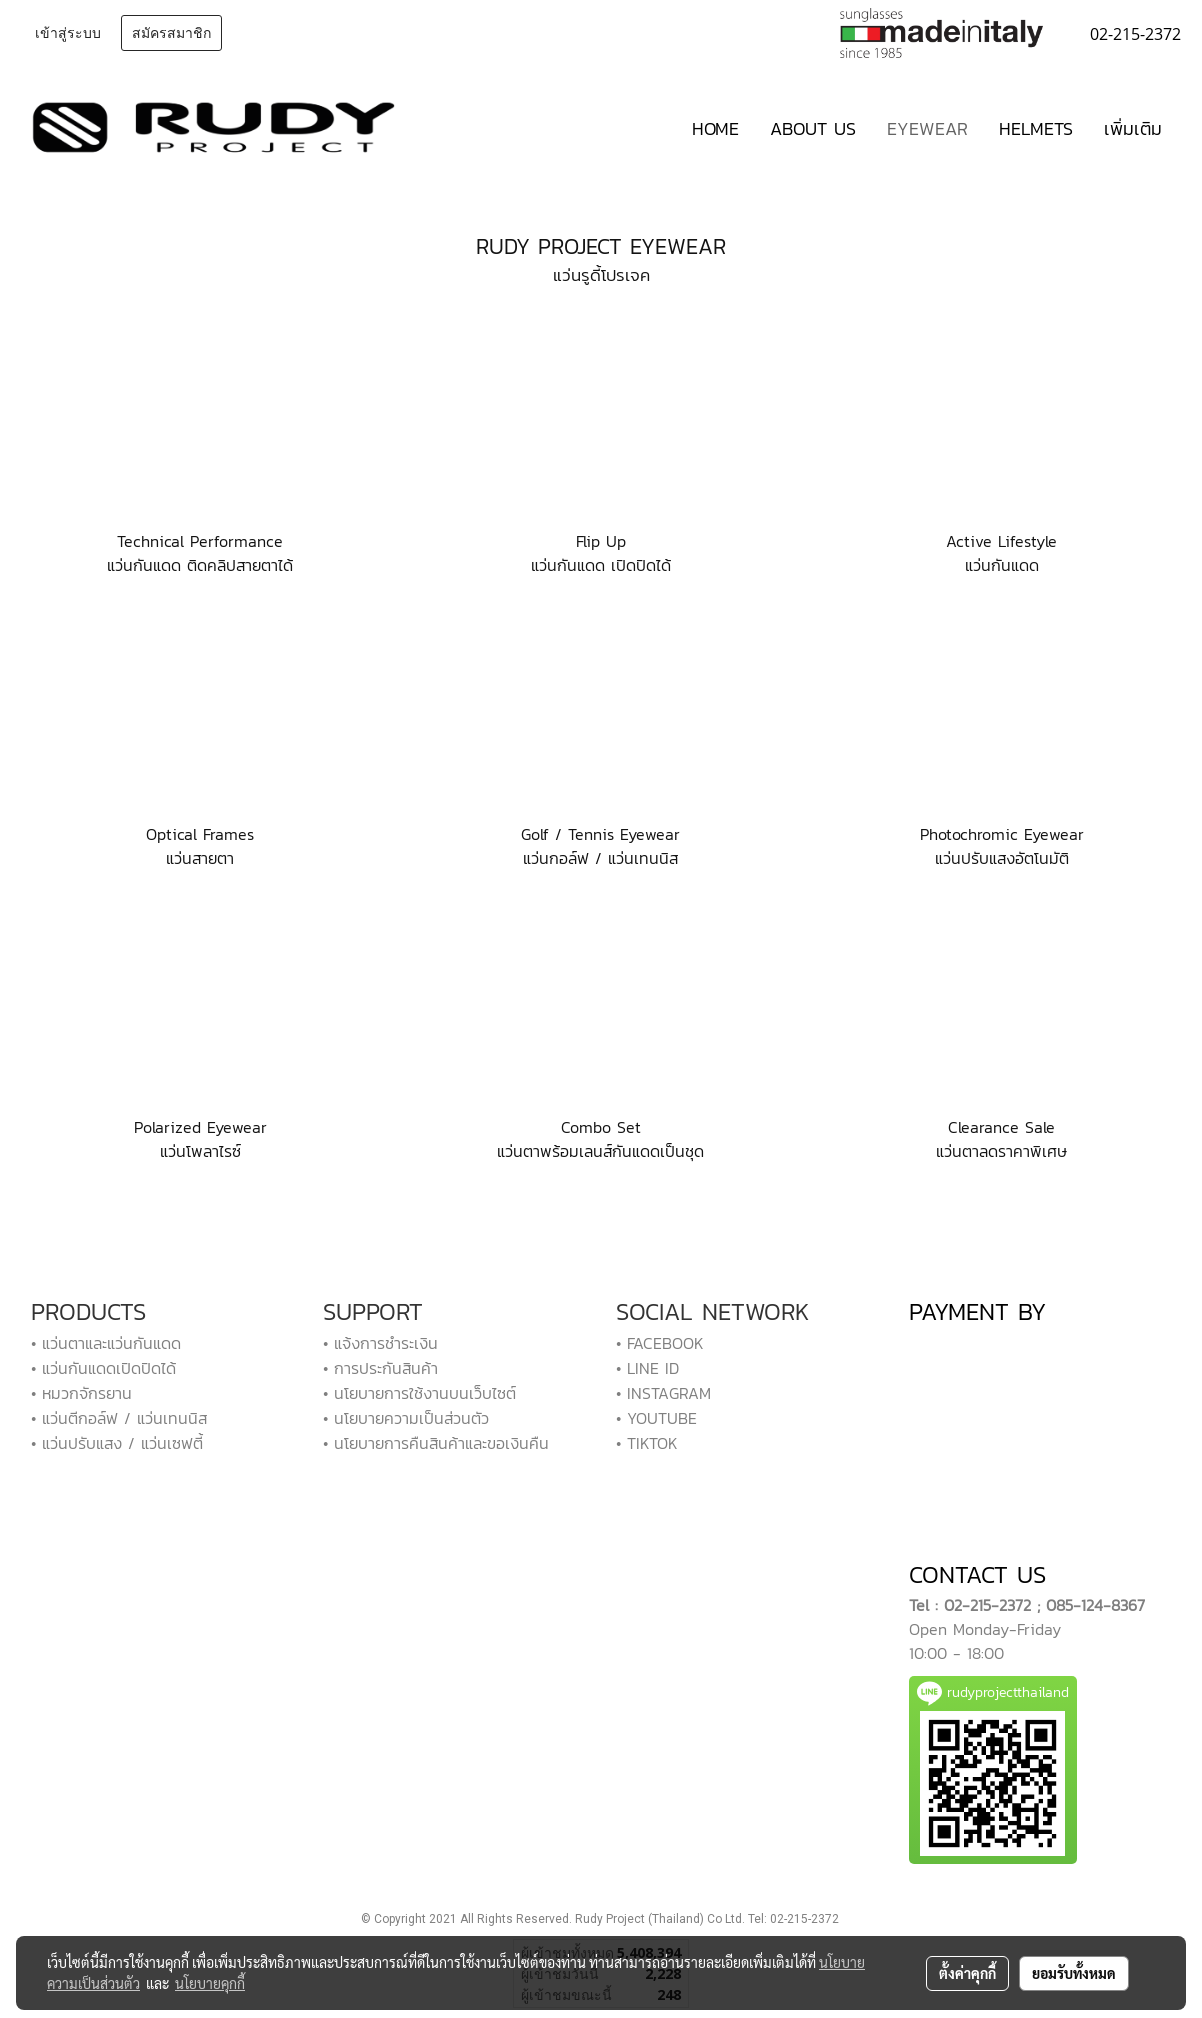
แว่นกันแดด (1002, 565)
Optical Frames (200, 834)
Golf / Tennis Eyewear (600, 834)
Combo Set (601, 1127)
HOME (715, 128)
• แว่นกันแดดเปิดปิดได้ (103, 1368)
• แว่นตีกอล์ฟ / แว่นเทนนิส (119, 1418)
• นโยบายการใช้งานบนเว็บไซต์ (419, 1393)
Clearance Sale (1001, 1127)
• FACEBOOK (660, 1343)
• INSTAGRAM (663, 1393)
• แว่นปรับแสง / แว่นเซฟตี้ (117, 1443)
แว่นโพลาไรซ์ (200, 1151)
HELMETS (1036, 128)
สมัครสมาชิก (171, 33)
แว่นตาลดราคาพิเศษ (1001, 1151)
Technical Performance (200, 541)
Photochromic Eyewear (1002, 834)
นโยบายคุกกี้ (210, 1983)
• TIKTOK (647, 1443)
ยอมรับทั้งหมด (1074, 1973)
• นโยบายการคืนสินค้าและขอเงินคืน (436, 1443)
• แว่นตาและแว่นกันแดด (106, 1343)
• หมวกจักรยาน (81, 1393)
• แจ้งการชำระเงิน (380, 1343)
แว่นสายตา (200, 858)
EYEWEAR (927, 128)
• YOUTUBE (656, 1418)
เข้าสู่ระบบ (68, 33)
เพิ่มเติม (1133, 128)
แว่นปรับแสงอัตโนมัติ (1002, 858)
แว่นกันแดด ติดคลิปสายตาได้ (200, 565)
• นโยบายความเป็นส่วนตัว (406, 1418)
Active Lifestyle (1001, 541)
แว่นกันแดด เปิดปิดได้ (601, 565)
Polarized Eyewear (200, 1127)
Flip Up (601, 541)
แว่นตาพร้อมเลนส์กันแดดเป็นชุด (600, 1151)
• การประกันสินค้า (380, 1368)
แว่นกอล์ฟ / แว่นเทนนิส (600, 858)
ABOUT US (813, 128)
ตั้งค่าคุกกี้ (967, 1973)
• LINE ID (647, 1368)
